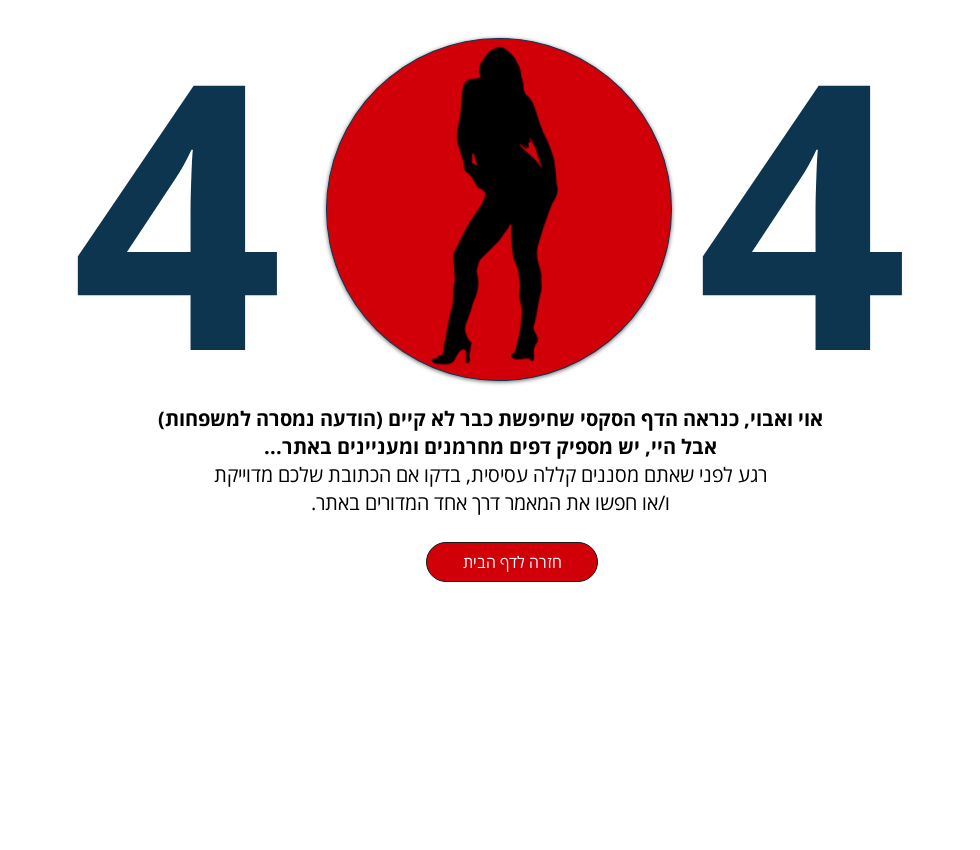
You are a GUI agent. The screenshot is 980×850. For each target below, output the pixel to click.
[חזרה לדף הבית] (512, 562)
